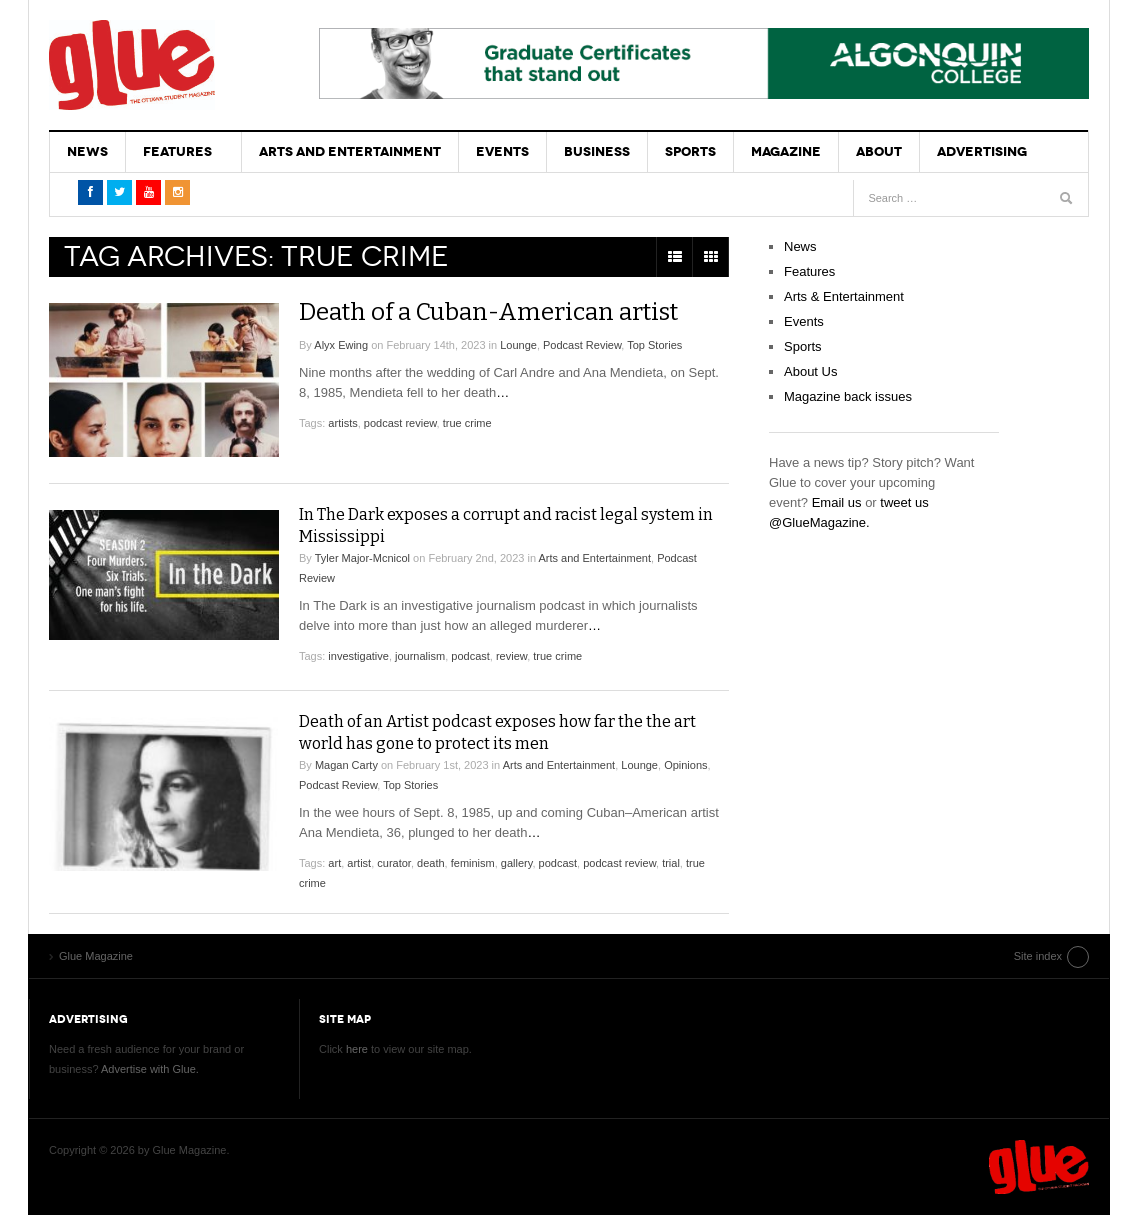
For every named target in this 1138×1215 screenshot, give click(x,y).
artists (342, 423)
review (511, 656)
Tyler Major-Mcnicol (362, 558)
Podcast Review (582, 345)
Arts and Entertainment (350, 151)
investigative (358, 656)
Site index (1038, 956)
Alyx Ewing (341, 345)
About (879, 151)
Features (177, 151)
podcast (470, 656)
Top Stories (654, 345)
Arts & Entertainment (844, 296)
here (357, 1049)
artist (359, 863)
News (87, 151)
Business (597, 151)
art (334, 863)
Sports (690, 151)
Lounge (518, 345)
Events (502, 151)
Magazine (786, 151)
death (431, 863)
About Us (810, 371)
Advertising (982, 151)
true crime (467, 423)
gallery (517, 863)
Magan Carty (346, 765)
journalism (420, 656)
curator (394, 863)
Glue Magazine (132, 65)
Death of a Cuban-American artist (488, 312)
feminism (473, 863)
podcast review (400, 423)
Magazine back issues (848, 396)
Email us (837, 502)
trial (671, 863)
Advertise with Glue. (150, 1069)
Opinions (685, 765)
